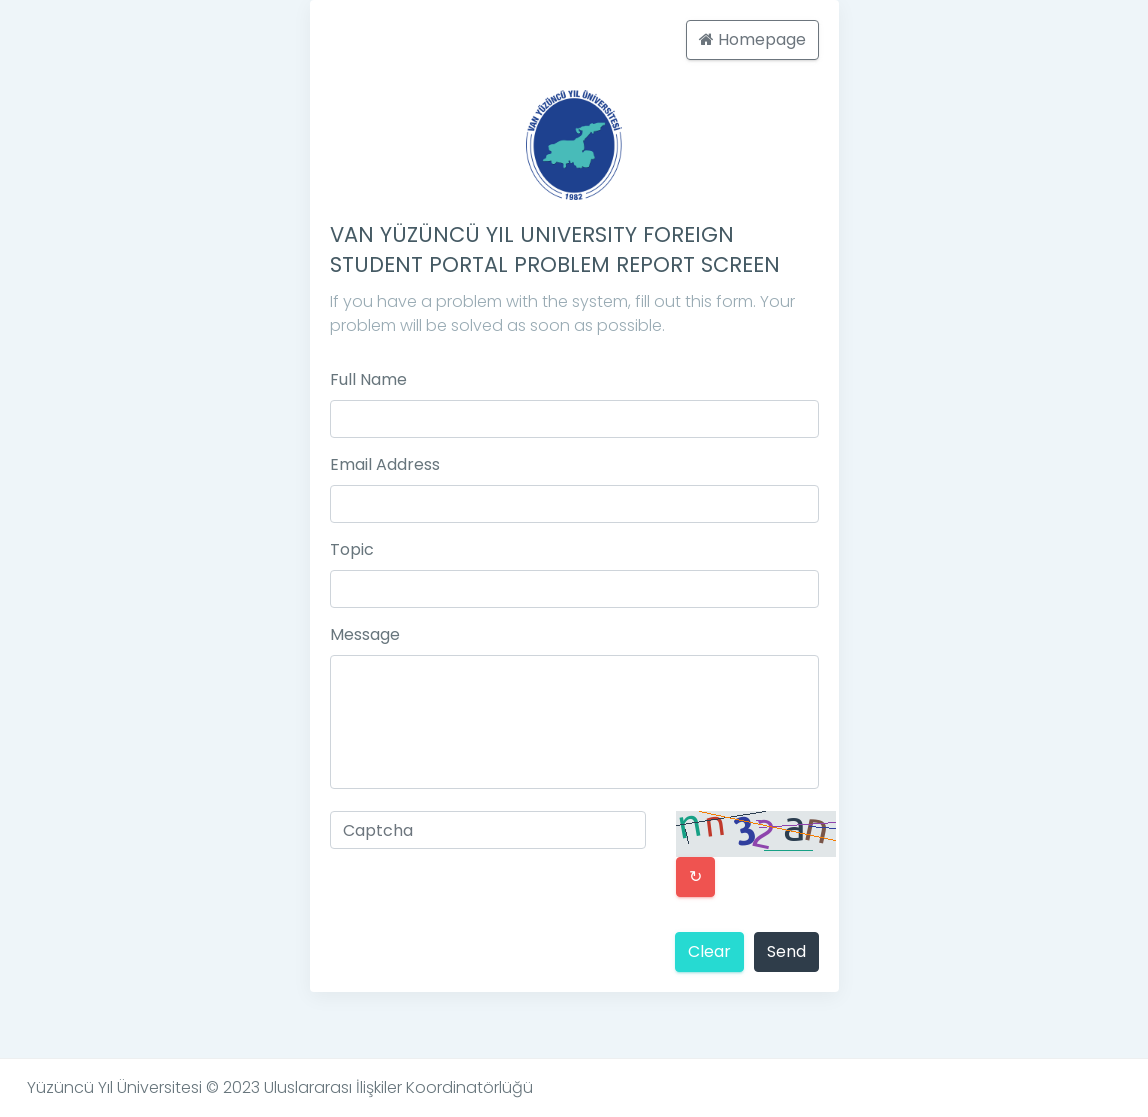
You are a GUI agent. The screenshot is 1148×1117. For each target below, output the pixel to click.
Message (365, 634)
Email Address (385, 464)
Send (786, 951)
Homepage (752, 39)
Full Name (368, 379)
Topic (352, 549)
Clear (709, 951)
